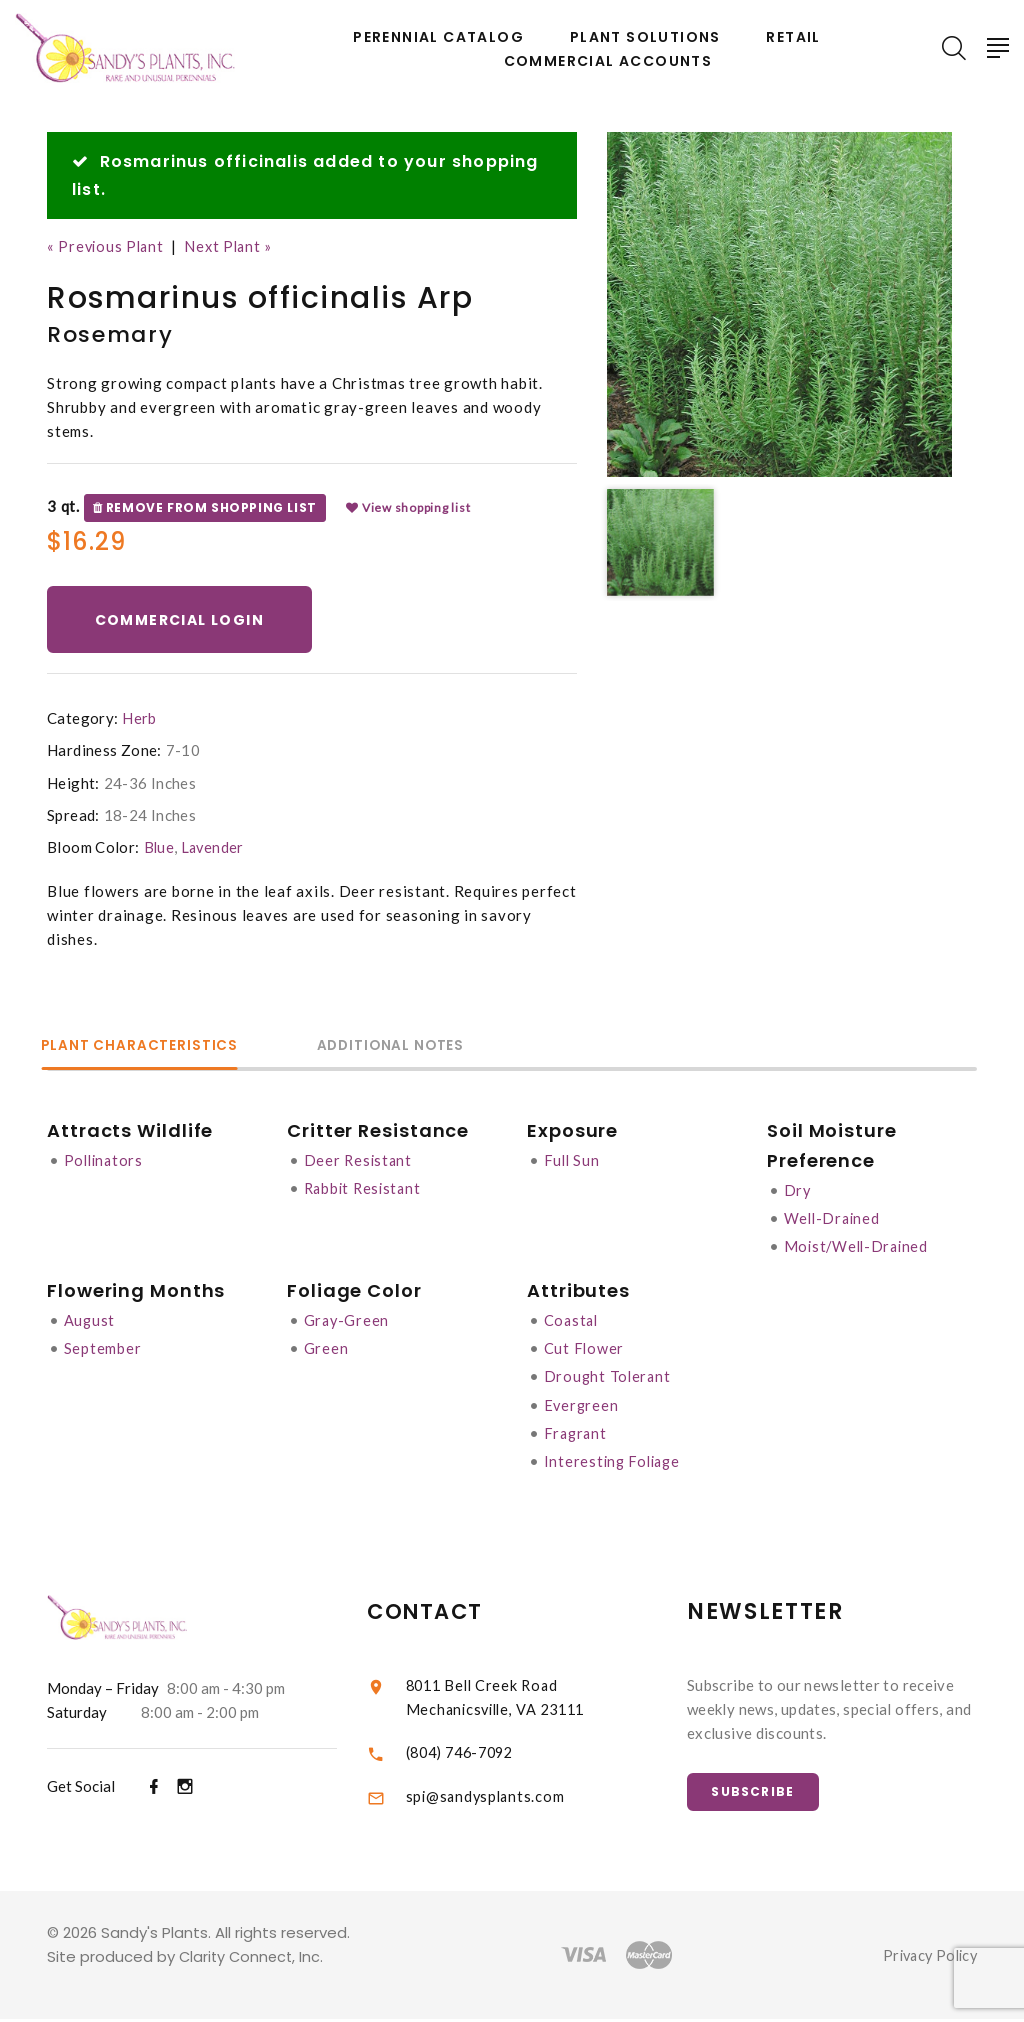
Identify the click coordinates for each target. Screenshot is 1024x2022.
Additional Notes (416, 1047)
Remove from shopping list (205, 508)
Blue (160, 850)
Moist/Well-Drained (859, 1248)
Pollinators (105, 1162)
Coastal (572, 1322)
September (103, 1350)
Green (326, 1350)
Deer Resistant (360, 1162)
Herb (139, 721)
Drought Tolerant (609, 1378)
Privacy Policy (926, 1958)
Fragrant (577, 1434)
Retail (793, 37)
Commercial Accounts (608, 61)
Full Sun (573, 1162)
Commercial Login (183, 621)
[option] (779, 304)
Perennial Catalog (438, 37)
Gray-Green (348, 1322)
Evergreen (582, 1406)
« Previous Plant (107, 246)
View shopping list (408, 508)
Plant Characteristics (148, 1047)
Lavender (214, 850)
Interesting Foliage (615, 1462)
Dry (798, 1192)
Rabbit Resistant (365, 1190)
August (90, 1322)
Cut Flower (585, 1350)
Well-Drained (834, 1220)
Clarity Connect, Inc (252, 1959)
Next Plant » (234, 246)
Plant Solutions (645, 37)
